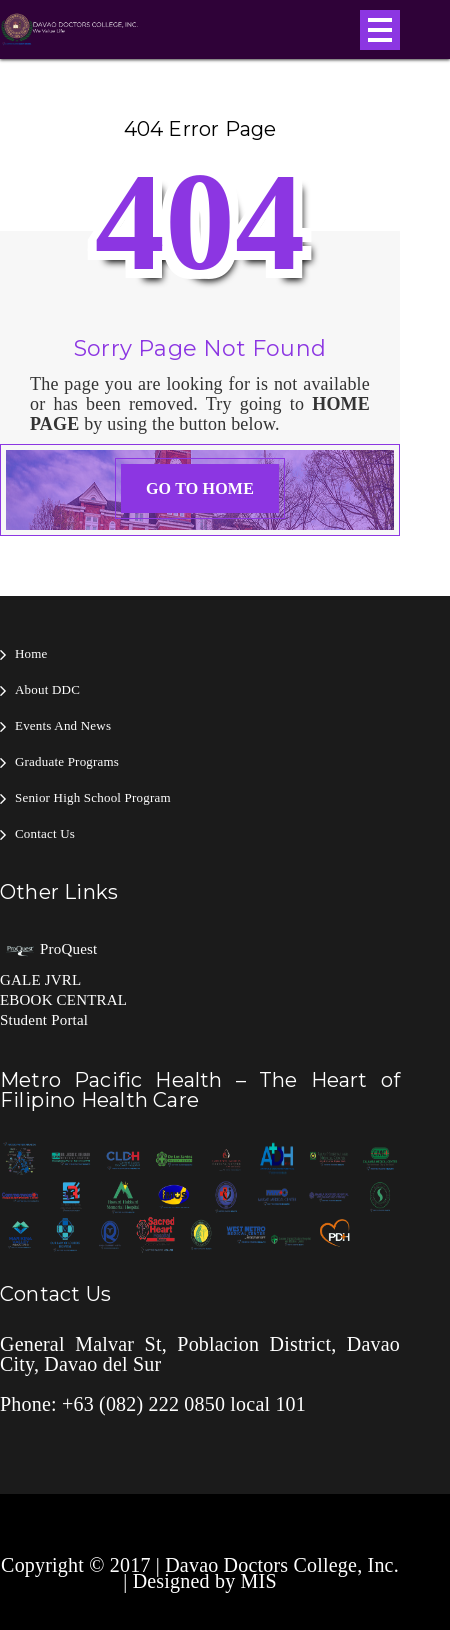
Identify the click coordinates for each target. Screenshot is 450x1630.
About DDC (47, 689)
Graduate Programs (67, 761)
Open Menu (380, 30)
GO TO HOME (200, 488)
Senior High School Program (93, 797)
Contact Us (45, 833)
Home (31, 653)
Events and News (63, 725)
